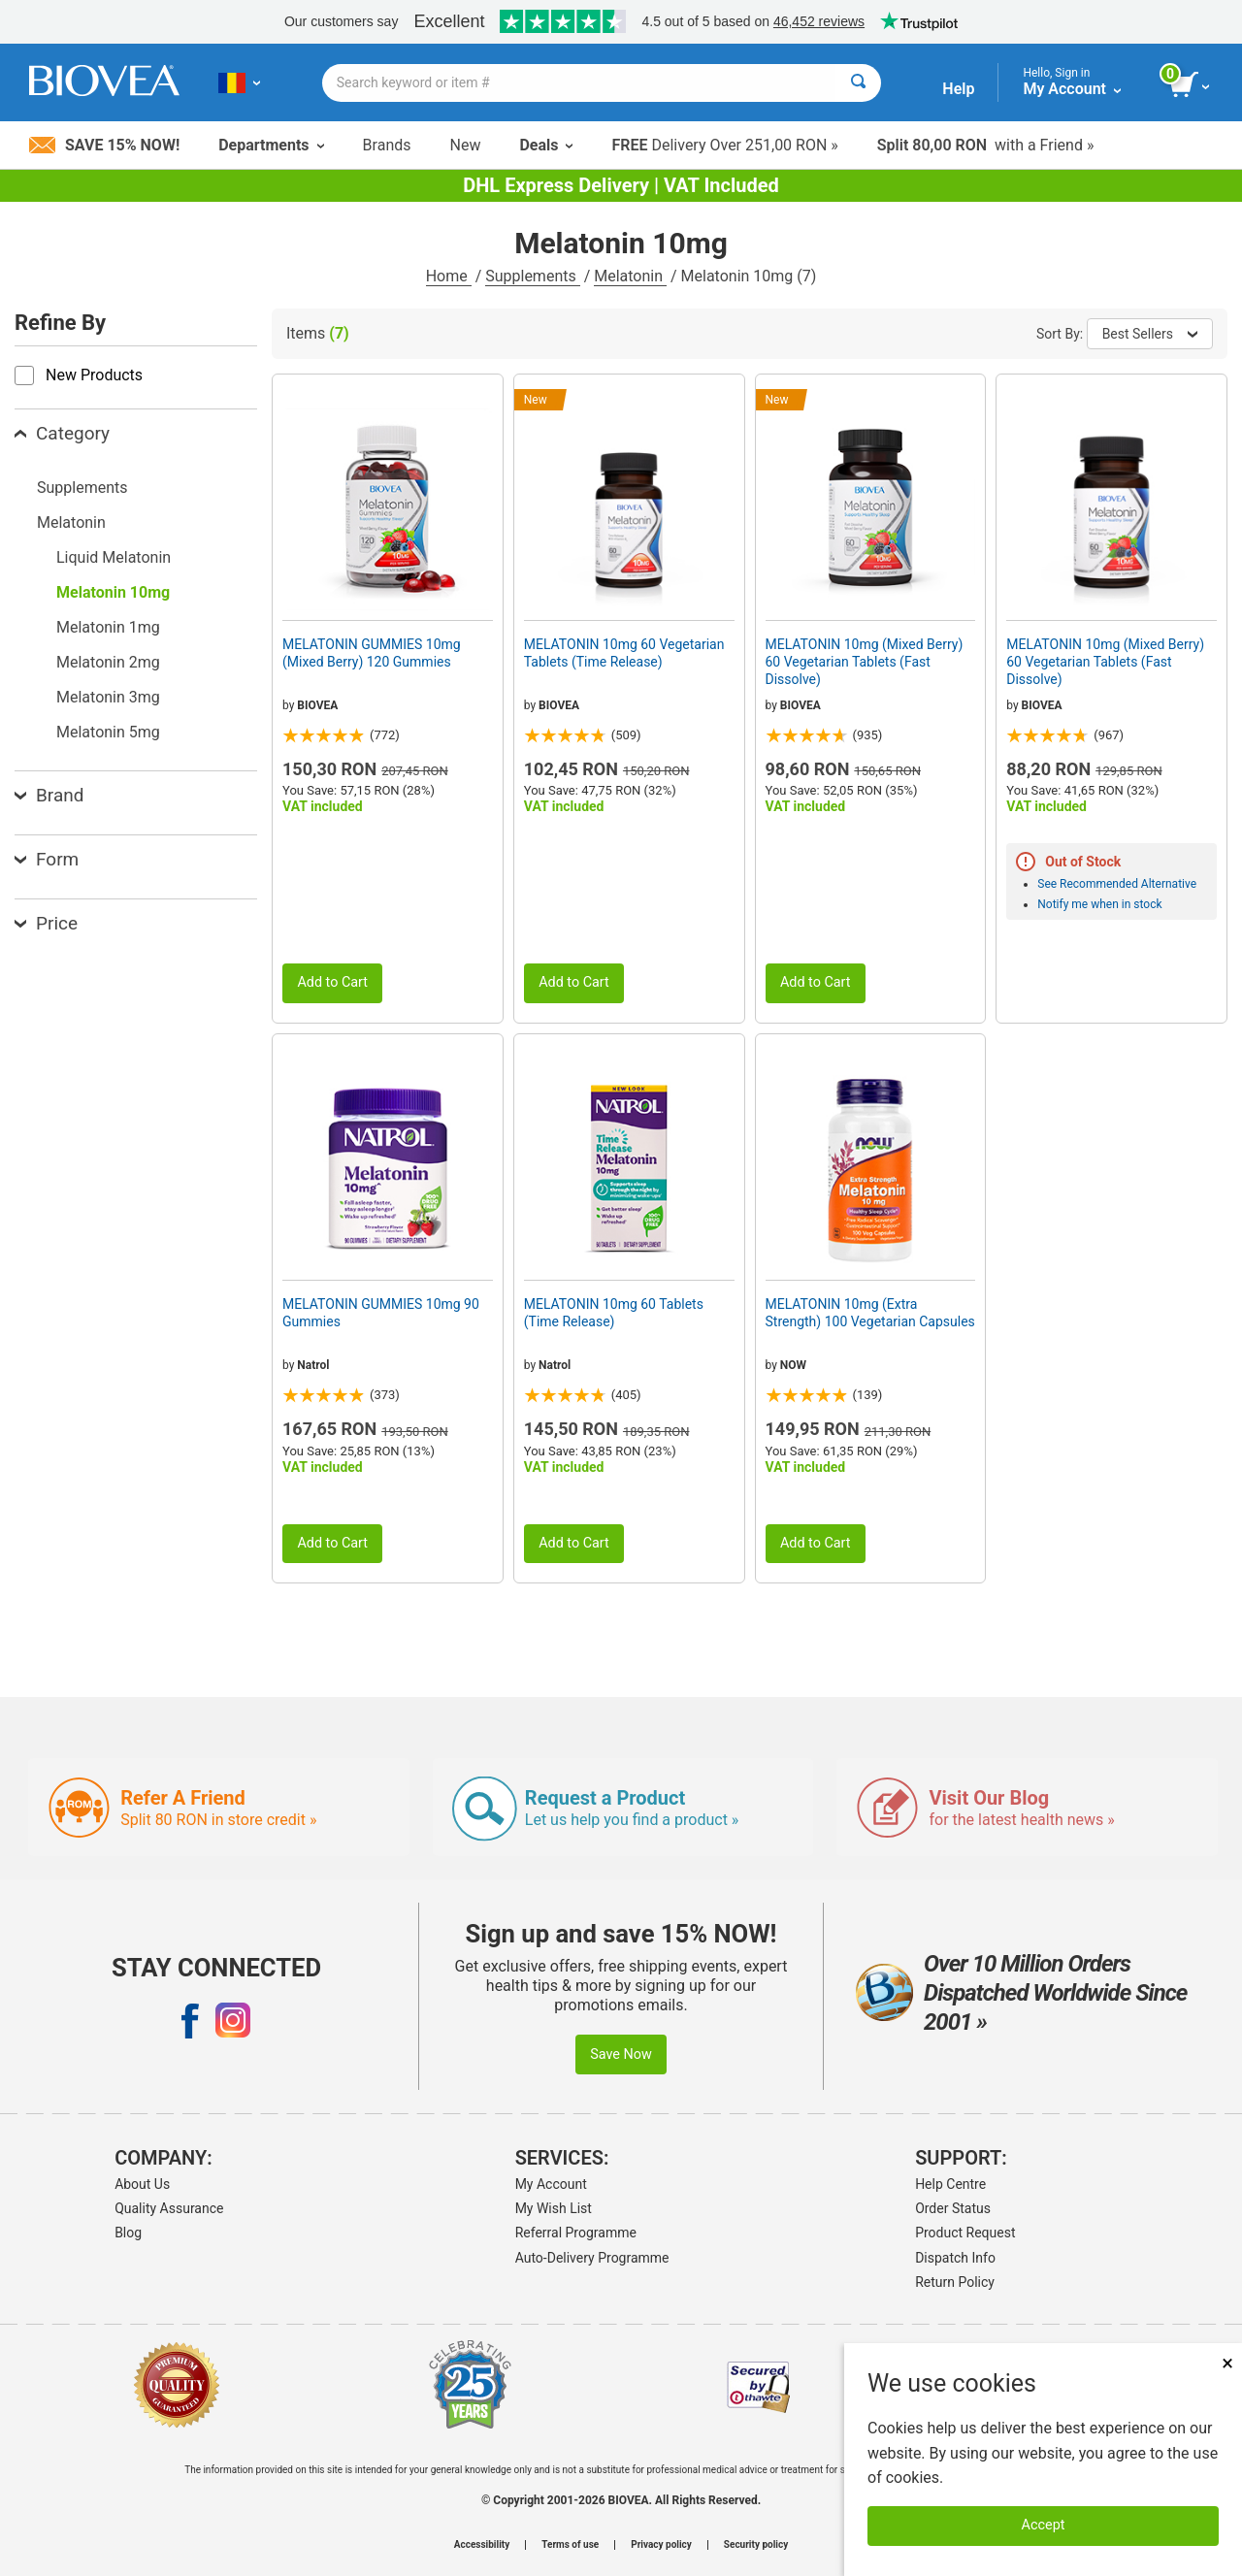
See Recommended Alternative (1116, 884)
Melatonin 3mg (108, 697)
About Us (142, 2184)
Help (958, 89)
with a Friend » (986, 145)
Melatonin (630, 276)
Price (46, 923)
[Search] (858, 83)
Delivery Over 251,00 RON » (724, 145)
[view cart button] (1191, 85)
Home (449, 276)
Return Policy (955, 2282)
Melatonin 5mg (108, 732)
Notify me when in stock (1099, 904)
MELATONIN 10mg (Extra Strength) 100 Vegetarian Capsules (870, 1312)
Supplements (532, 276)
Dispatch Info (955, 2258)
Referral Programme (576, 2232)
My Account (551, 2184)
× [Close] (1227, 2363)
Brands (387, 145)
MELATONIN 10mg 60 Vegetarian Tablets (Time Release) (624, 652)
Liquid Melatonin (113, 557)
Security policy (756, 2545)
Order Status (953, 2208)
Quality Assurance (168, 2208)
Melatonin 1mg (108, 627)
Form (47, 859)
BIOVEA (317, 705)
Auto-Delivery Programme (592, 2258)
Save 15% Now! (104, 145)
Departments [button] (270, 145)
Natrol (313, 1365)
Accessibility (481, 2545)
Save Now (621, 2054)
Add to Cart (332, 982)
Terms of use (570, 2545)
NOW (793, 1365)
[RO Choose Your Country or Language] (239, 82)
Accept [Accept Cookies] (1043, 2525)
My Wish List (553, 2208)
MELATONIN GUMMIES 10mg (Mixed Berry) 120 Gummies (371, 652)
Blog (128, 2232)
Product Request (965, 2232)
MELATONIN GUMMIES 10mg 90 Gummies (380, 1312)
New (465, 145)
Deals (545, 145)
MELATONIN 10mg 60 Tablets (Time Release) (613, 1312)
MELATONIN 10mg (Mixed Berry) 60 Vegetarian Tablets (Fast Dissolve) (865, 661)
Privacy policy (661, 2545)
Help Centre (950, 2184)
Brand (49, 795)
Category (62, 433)
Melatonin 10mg (113, 592)
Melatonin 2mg (108, 662)
